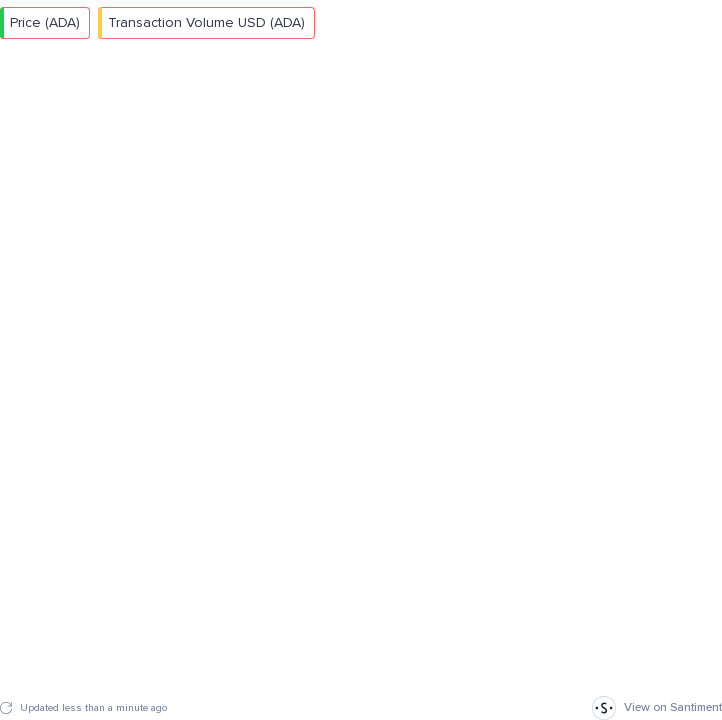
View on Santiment (657, 708)
